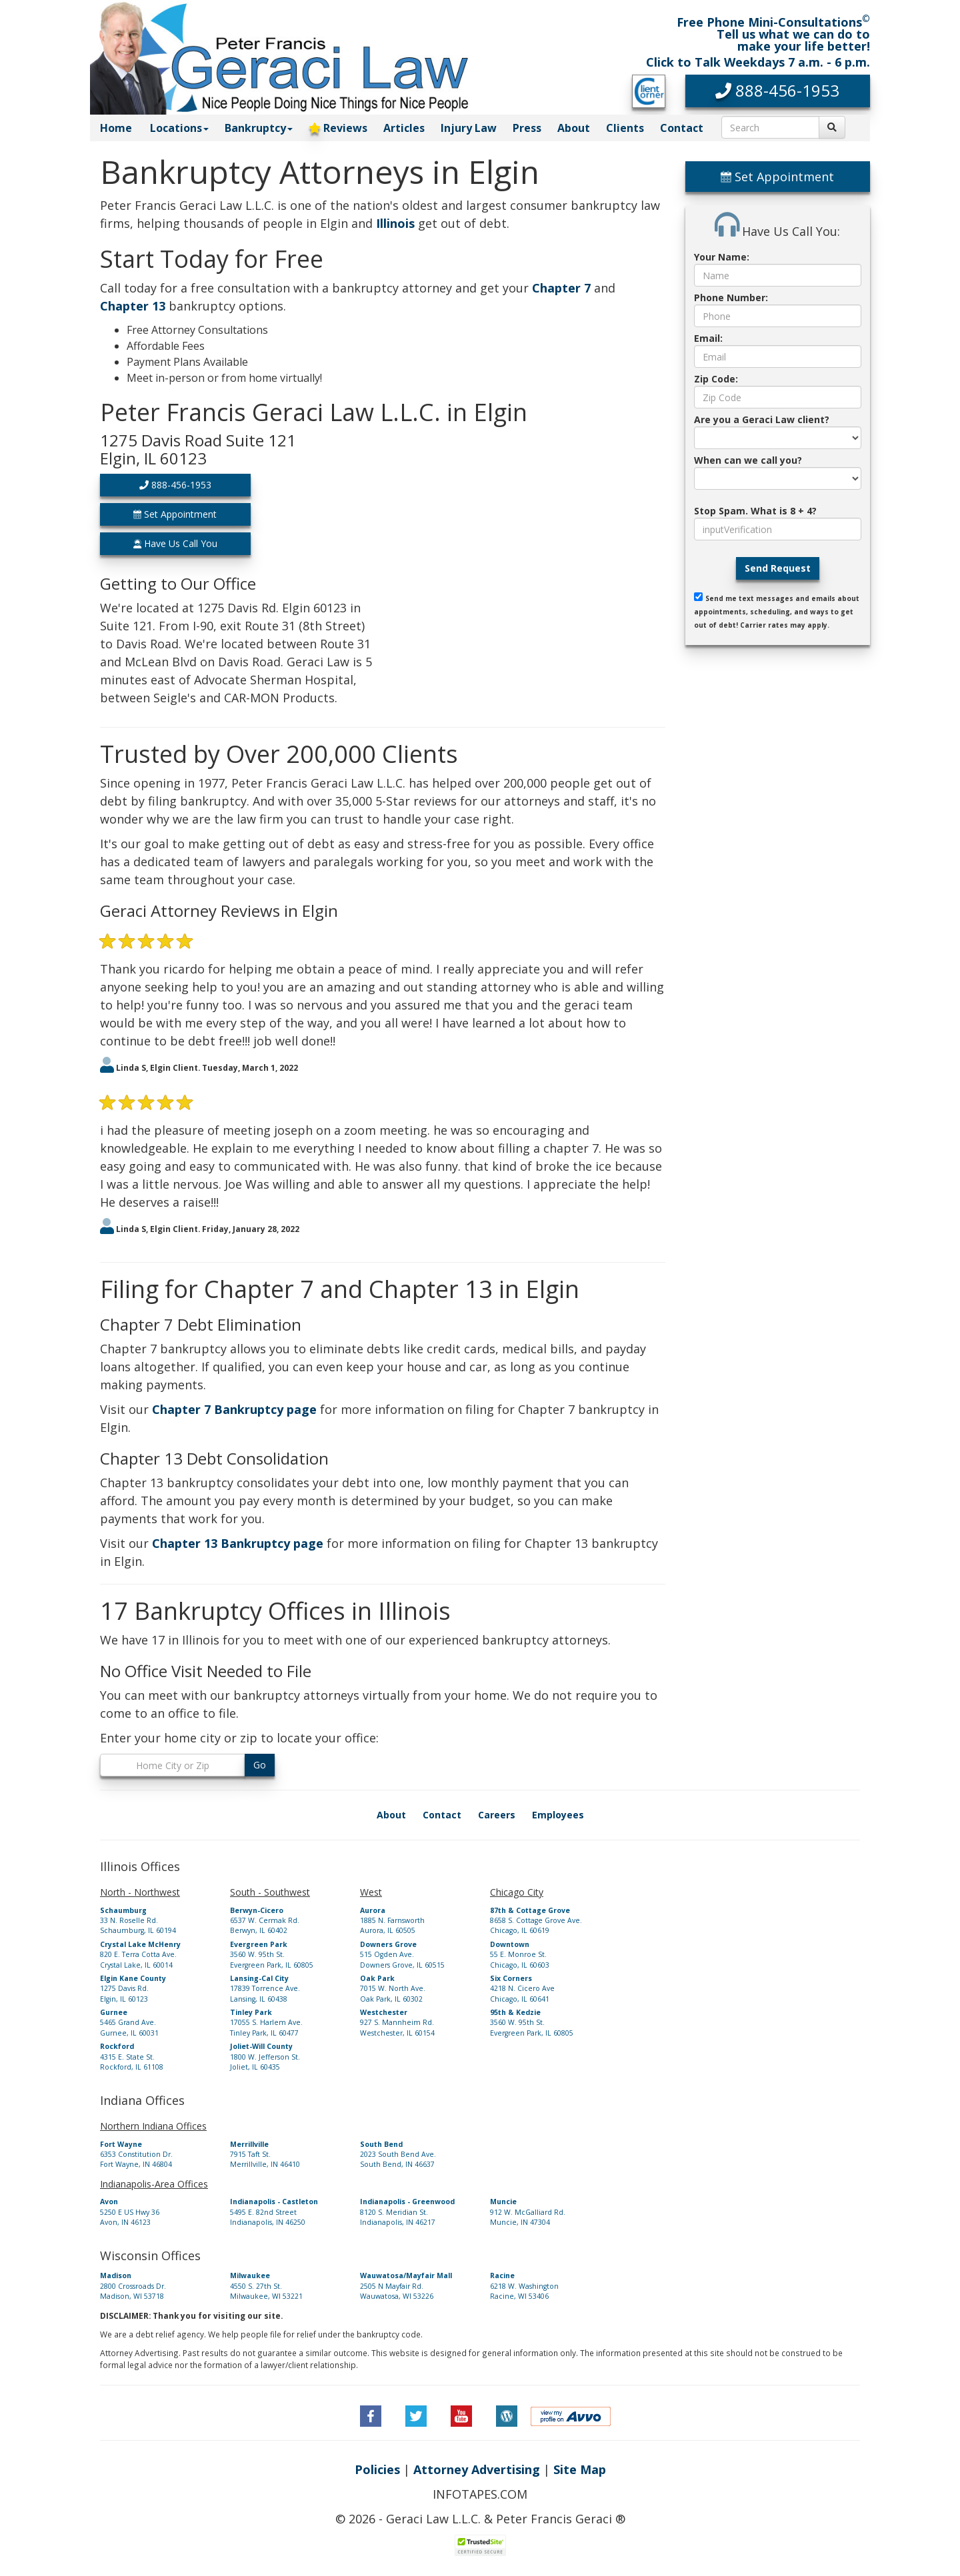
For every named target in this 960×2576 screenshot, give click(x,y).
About (573, 128)
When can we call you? (748, 460)
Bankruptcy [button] (259, 128)
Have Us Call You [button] (175, 543)
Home (116, 128)
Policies (377, 2469)
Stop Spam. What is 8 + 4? (755, 510)
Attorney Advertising (476, 2469)
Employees (558, 1814)
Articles (404, 128)
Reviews (338, 128)
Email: (708, 338)
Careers (496, 1814)
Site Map (579, 2469)
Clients (625, 128)
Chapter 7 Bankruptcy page (234, 1409)
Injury (469, 128)
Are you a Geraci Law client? (761, 419)
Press (527, 128)
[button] (778, 91)
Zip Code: (716, 378)
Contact (681, 128)
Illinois (395, 223)
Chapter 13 (132, 306)
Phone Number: (731, 297)
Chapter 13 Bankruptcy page (237, 1543)
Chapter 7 (561, 288)
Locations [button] (179, 128)
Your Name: (721, 257)
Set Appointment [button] (175, 514)
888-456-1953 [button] (175, 484)
